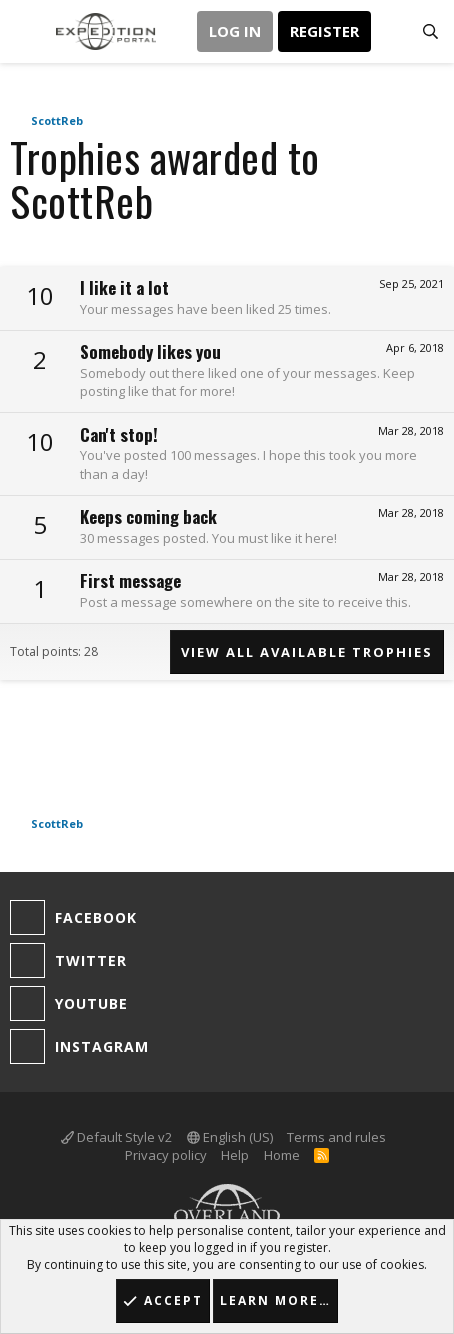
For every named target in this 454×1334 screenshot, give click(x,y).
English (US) (230, 1137)
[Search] (430, 32)
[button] (27, 31)
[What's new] (390, 32)
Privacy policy (166, 1155)
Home (282, 1155)
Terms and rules (336, 1137)
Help (235, 1155)
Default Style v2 (116, 1137)
